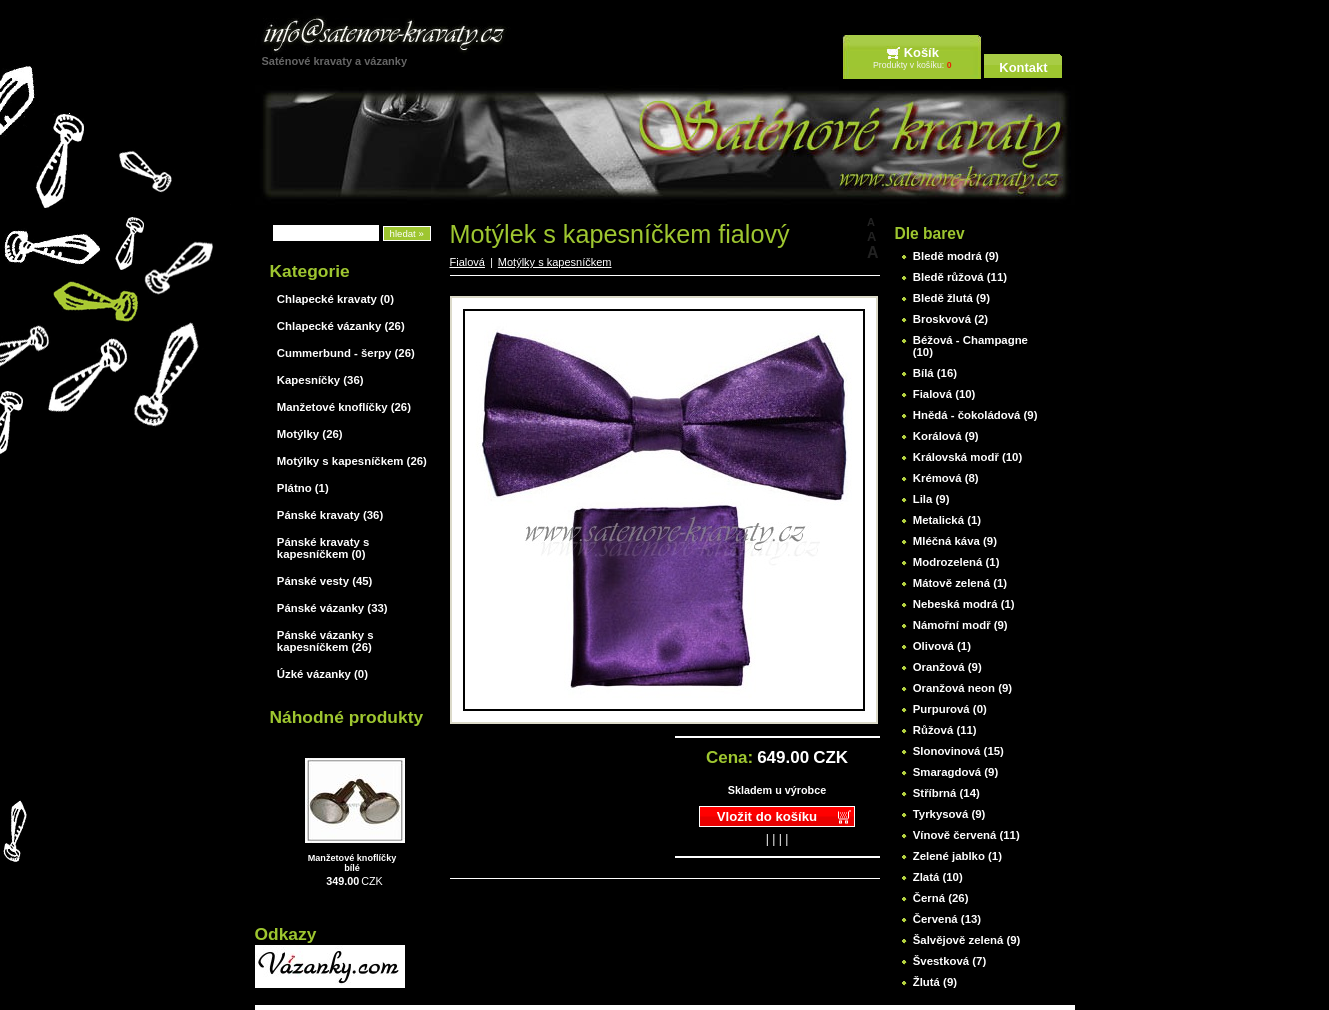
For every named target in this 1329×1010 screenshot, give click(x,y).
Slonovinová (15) (958, 751)
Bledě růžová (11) (960, 277)
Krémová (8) (946, 478)
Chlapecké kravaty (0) (335, 299)
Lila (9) (931, 499)
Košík (921, 52)
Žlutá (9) (935, 982)
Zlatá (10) (938, 877)
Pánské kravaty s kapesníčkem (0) (323, 548)
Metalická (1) (947, 520)
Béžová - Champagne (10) (970, 346)
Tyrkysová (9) (949, 814)
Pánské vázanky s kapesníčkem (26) (325, 641)
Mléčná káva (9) (955, 541)
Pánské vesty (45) (325, 581)
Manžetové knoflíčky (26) (344, 407)
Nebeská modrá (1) (964, 604)
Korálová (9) (946, 436)
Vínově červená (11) (966, 835)
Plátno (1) (303, 488)
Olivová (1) (942, 646)
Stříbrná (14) (946, 793)
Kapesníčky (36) (320, 380)
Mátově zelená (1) (960, 583)
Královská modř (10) (968, 457)
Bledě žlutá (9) (951, 298)
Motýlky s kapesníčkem (555, 262)
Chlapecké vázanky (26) (341, 326)
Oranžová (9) (947, 667)
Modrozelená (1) (956, 562)
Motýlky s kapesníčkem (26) (352, 461)
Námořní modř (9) (960, 625)
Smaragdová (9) (955, 772)
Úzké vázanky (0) (322, 674)
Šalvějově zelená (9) (967, 940)
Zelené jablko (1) (957, 856)
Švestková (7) (949, 961)
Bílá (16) (935, 373)
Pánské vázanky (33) (332, 608)
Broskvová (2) (950, 319)
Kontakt (1023, 67)
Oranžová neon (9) (962, 688)
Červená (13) (947, 919)
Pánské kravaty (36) (330, 515)
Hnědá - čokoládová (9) (975, 415)
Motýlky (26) (310, 434)
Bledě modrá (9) (956, 256)
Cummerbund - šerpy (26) (346, 353)
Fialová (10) (944, 394)
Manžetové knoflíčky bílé (352, 863)
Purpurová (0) (950, 709)
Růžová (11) (945, 730)
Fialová (467, 262)
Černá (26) (941, 898)
